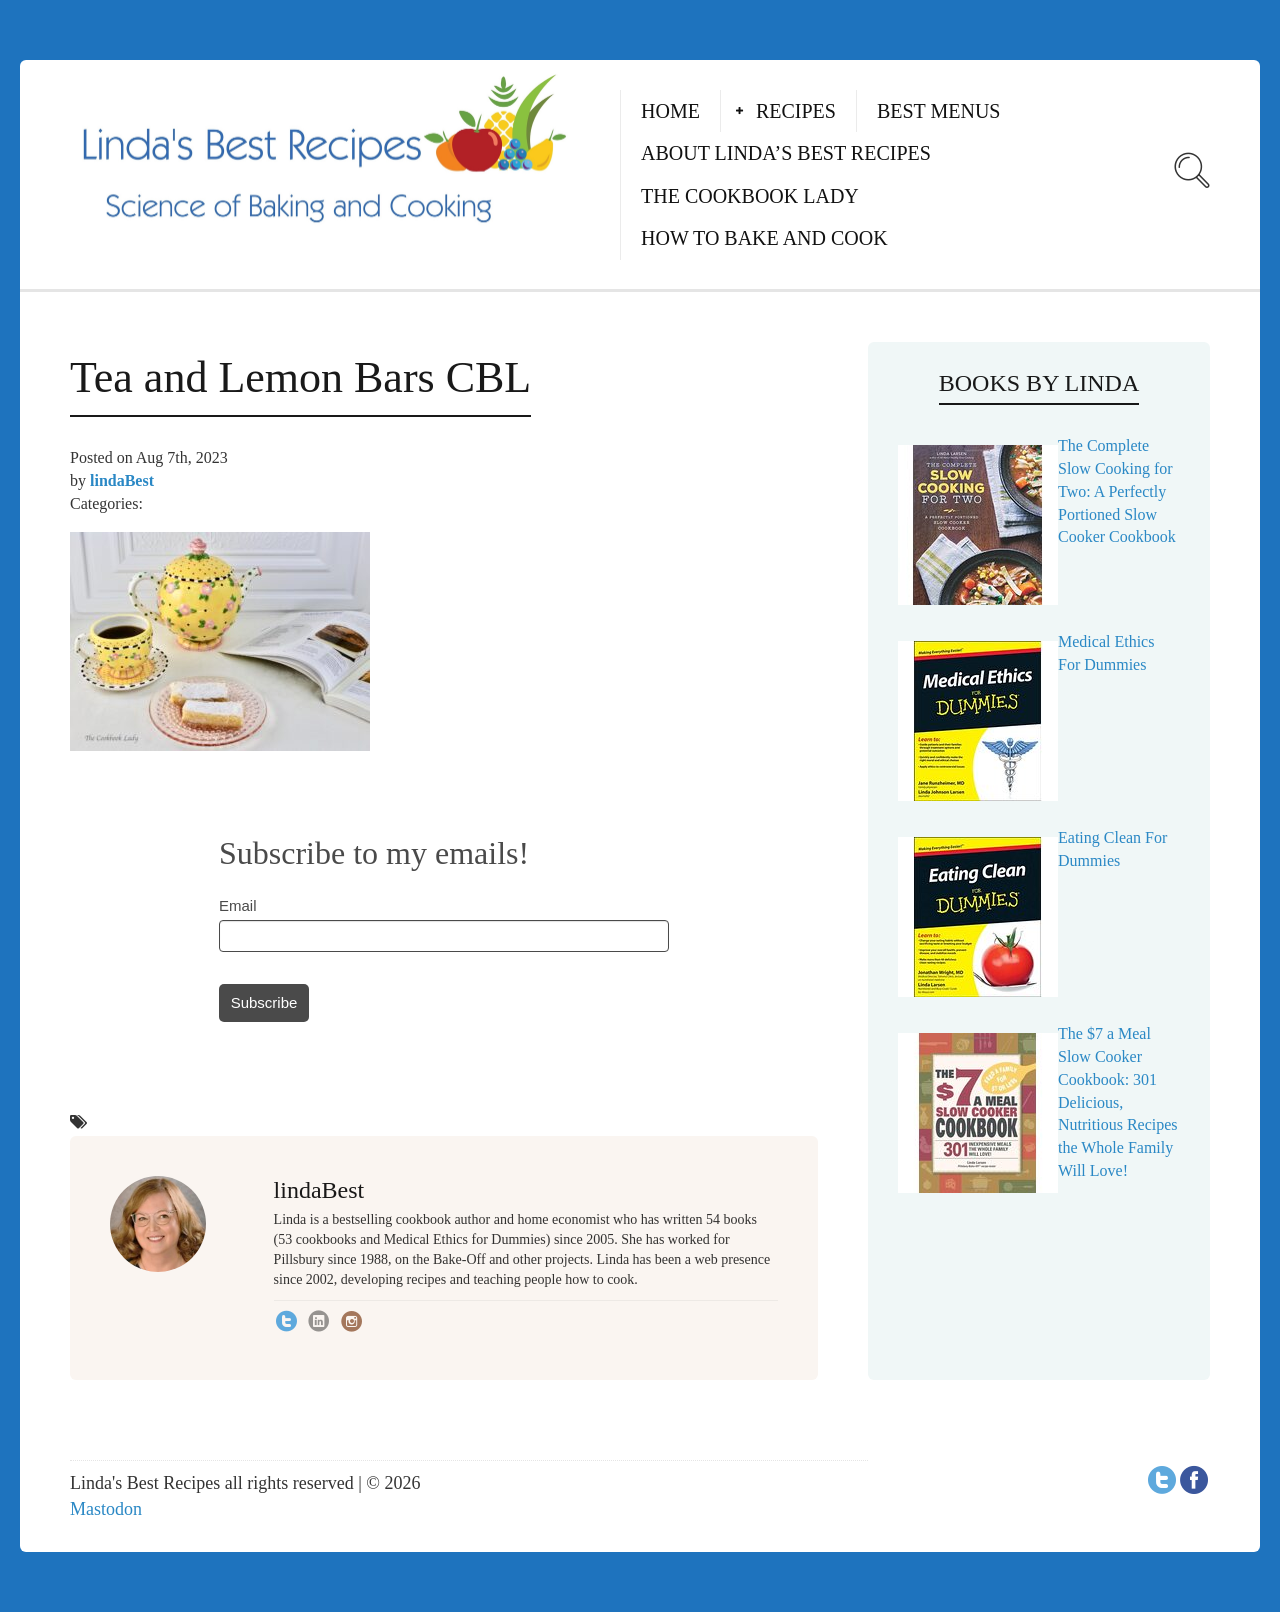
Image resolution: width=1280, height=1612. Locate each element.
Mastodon (106, 1509)
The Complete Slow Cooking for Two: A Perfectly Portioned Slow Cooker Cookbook (1117, 491)
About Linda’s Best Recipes (786, 153)
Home (670, 111)
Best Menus (939, 111)
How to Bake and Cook (764, 238)
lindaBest (122, 480)
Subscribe (264, 1002)
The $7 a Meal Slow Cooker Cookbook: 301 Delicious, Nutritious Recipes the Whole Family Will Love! (1118, 1102)
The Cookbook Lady (750, 196)
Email (238, 905)
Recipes (796, 111)
